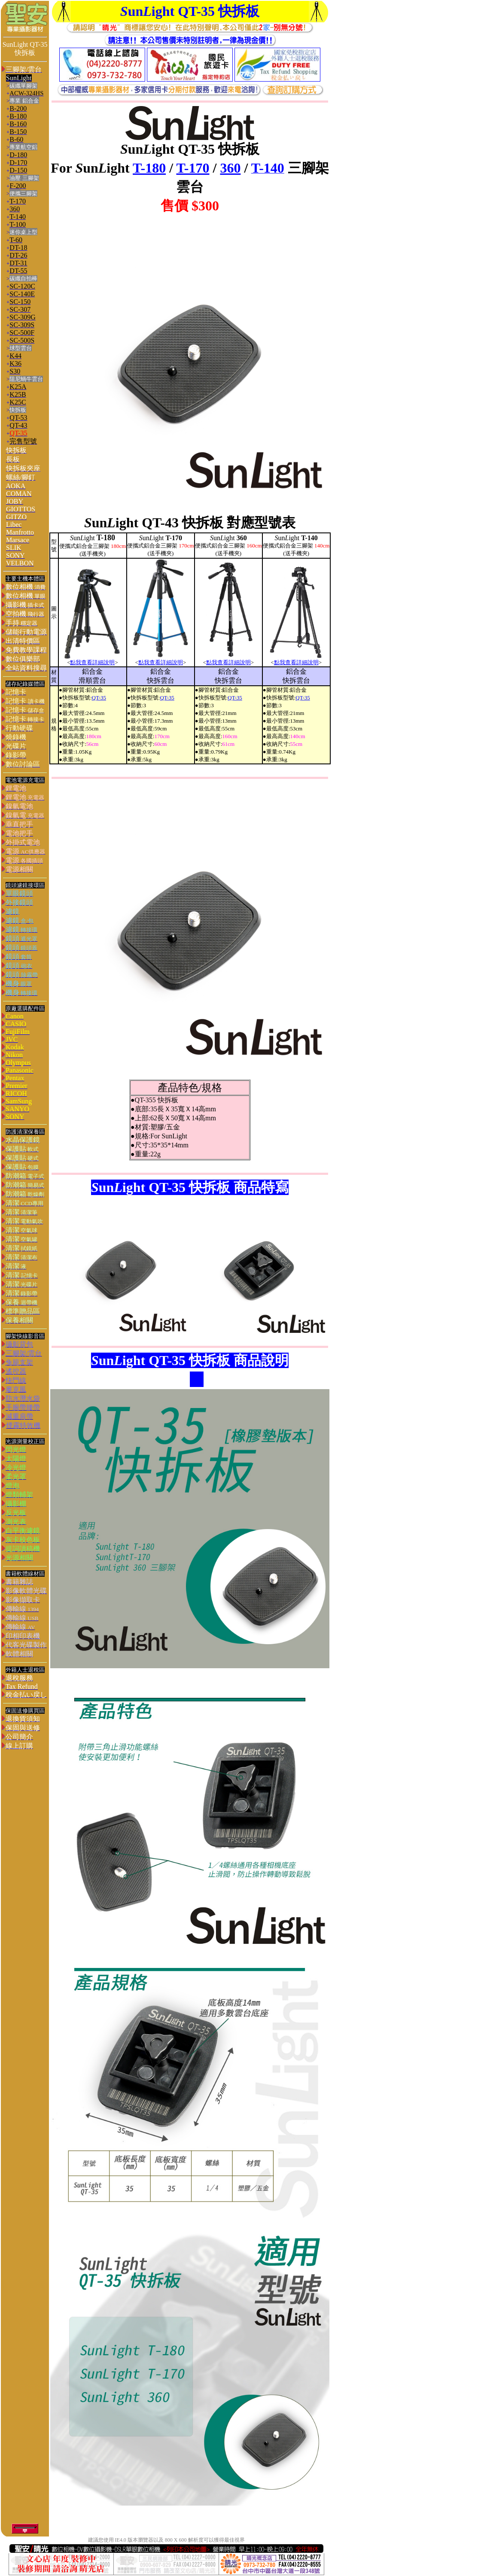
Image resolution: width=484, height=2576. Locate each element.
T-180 (149, 168)
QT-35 (99, 697)
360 (230, 168)
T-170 (192, 168)
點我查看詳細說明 (92, 662)
